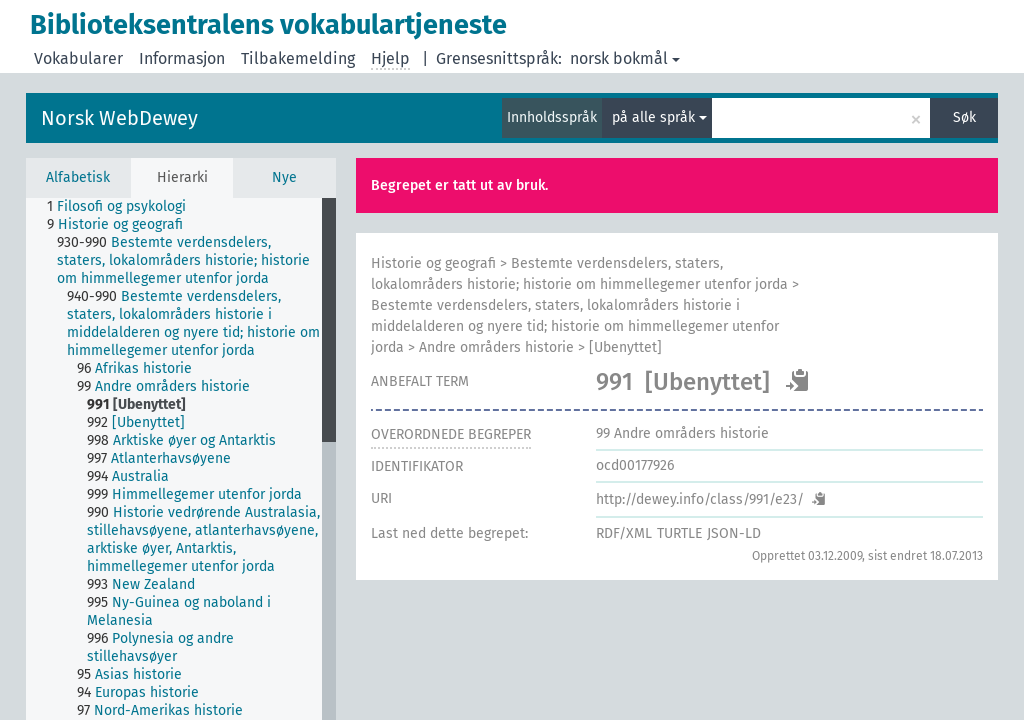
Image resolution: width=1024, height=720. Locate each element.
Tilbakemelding (298, 58)
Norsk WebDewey (119, 118)
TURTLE (679, 533)
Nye (284, 177)
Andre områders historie (496, 347)
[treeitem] (125, 207)
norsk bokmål (625, 58)
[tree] (181, 459)
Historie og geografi (433, 263)
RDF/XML (624, 533)
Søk (964, 117)
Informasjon (182, 58)
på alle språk (659, 117)
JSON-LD (734, 533)
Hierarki (182, 177)
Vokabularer (78, 58)
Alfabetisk (78, 177)
